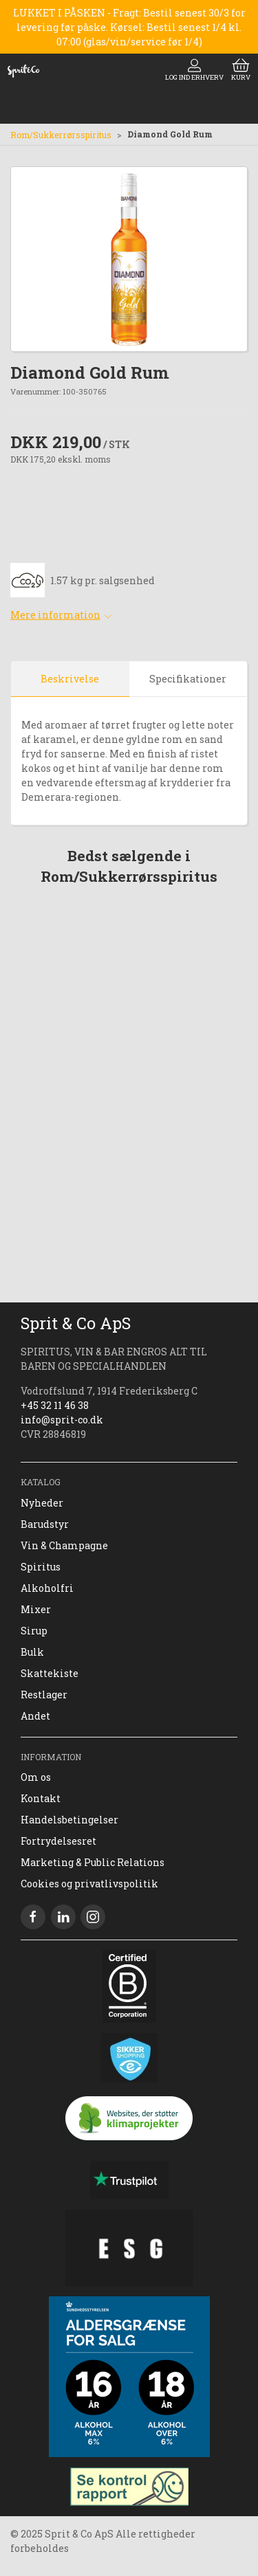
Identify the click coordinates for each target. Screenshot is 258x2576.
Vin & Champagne (64, 1545)
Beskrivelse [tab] (70, 678)
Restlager (44, 1694)
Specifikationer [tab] (187, 678)
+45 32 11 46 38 (55, 1405)
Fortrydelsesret (58, 1840)
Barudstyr (45, 1524)
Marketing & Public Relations (92, 1862)
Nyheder (42, 1502)
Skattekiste (49, 1673)
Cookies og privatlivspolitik (89, 1883)
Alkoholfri (47, 1588)
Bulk (32, 1651)
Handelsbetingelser (69, 1819)
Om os (36, 1777)
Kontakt (41, 1798)
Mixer (36, 1609)
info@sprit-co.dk (62, 1419)
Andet (35, 1715)
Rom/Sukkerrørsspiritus (60, 134)
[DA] (23, 71)
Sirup (34, 1630)
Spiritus (41, 1566)
